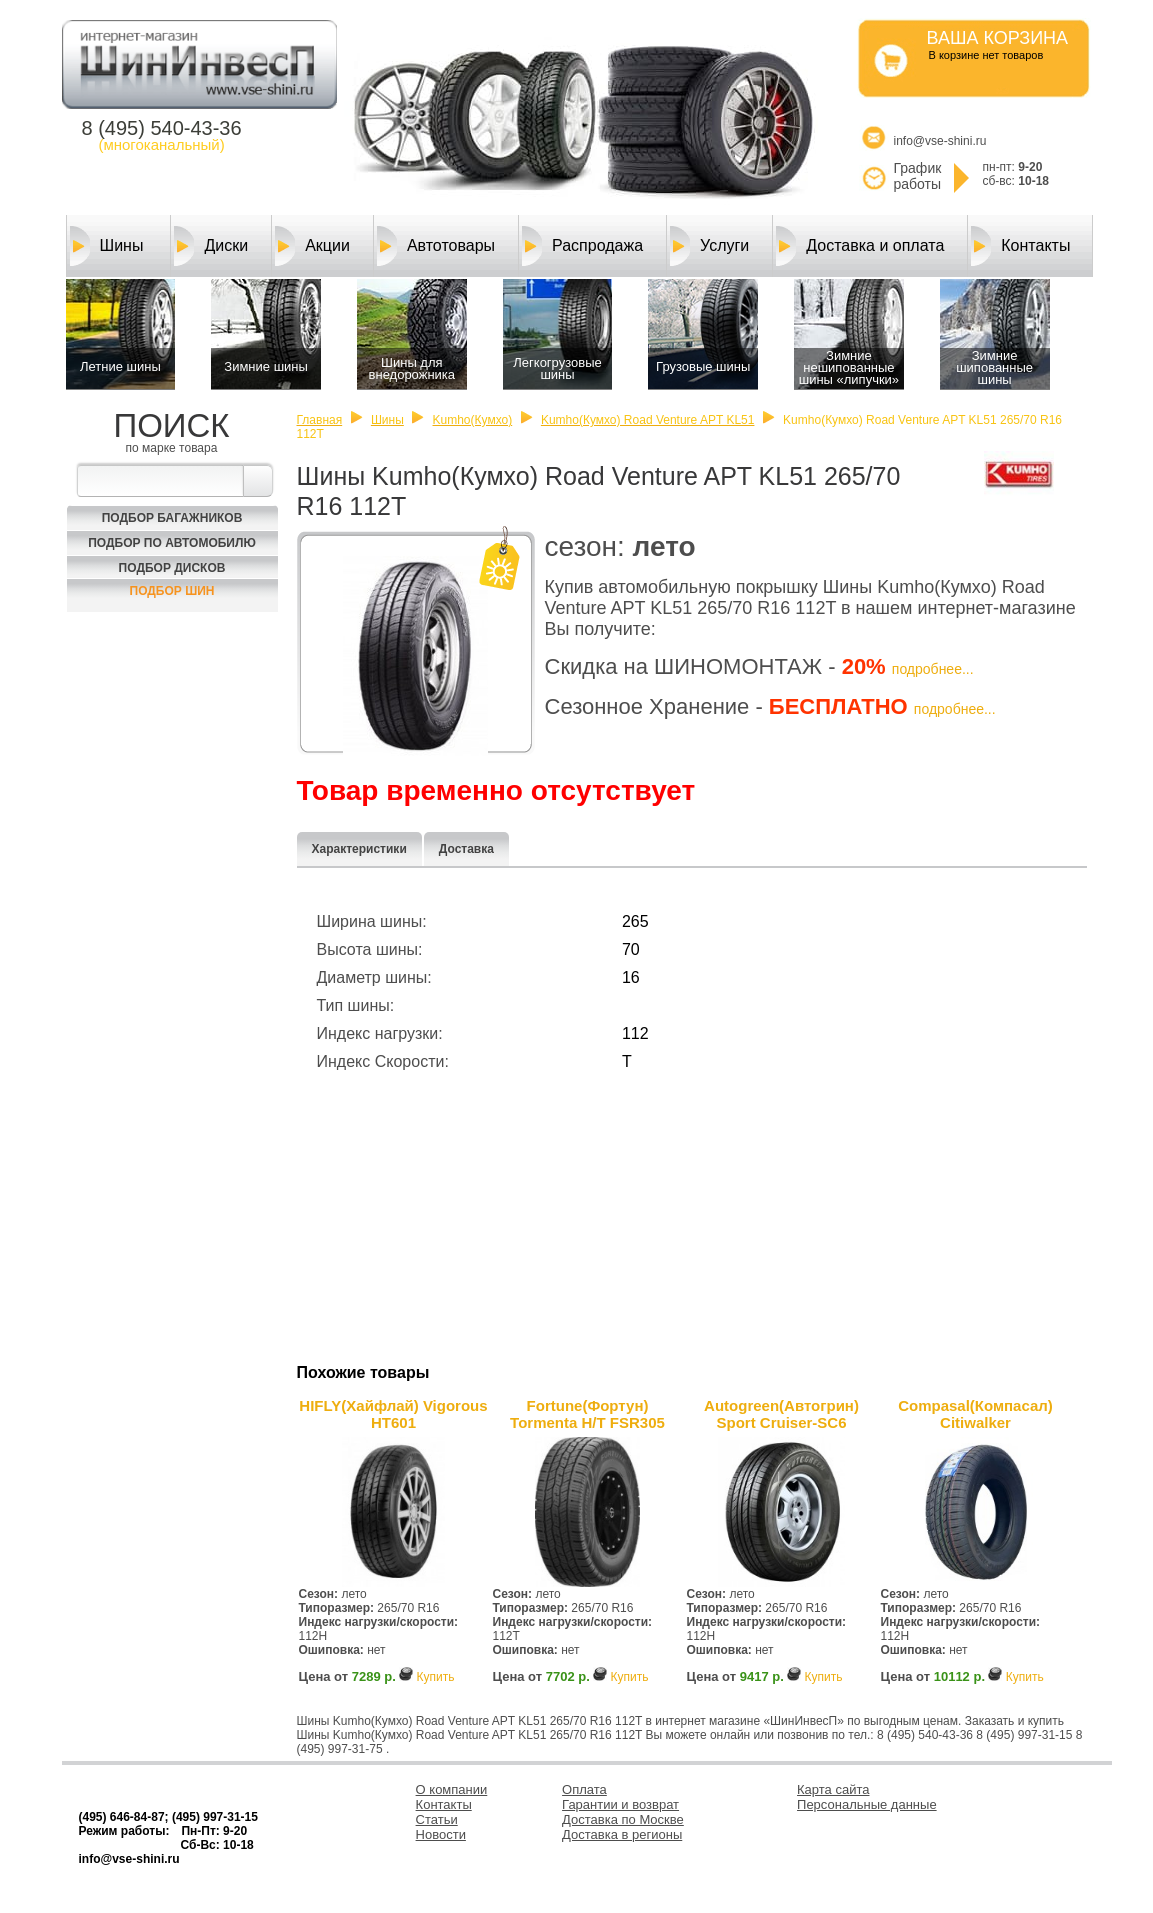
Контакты (1020, 246)
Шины (107, 246)
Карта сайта (833, 1789)
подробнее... (933, 669)
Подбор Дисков (172, 568)
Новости (441, 1834)
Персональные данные (867, 1804)
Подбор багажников (172, 518)
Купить (435, 1677)
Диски (211, 246)
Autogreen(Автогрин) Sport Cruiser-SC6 (781, 1414)
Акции (312, 246)
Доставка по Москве (623, 1819)
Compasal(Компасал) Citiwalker (975, 1414)
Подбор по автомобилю (172, 543)
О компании (452, 1789)
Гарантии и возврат (620, 1804)
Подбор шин (172, 591)
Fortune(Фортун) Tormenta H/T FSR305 (587, 1414)
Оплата (584, 1789)
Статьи (437, 1819)
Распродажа (582, 246)
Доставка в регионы (622, 1834)
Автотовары (436, 246)
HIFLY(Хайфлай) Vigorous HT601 (393, 1414)
